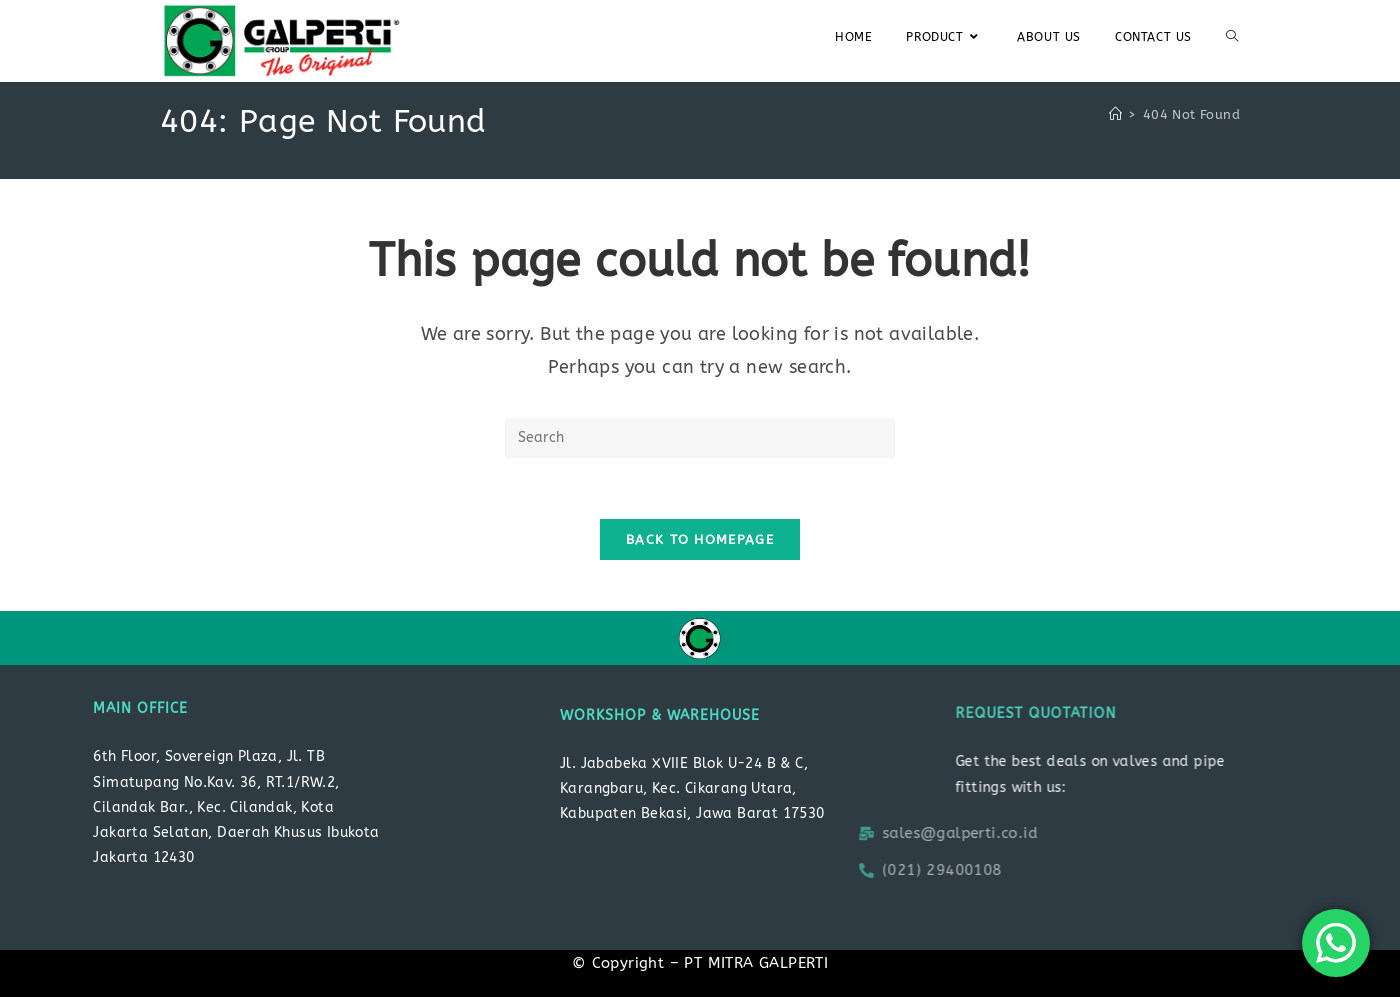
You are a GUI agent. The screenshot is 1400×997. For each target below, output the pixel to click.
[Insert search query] (700, 438)
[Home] (1115, 114)
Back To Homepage (700, 539)
